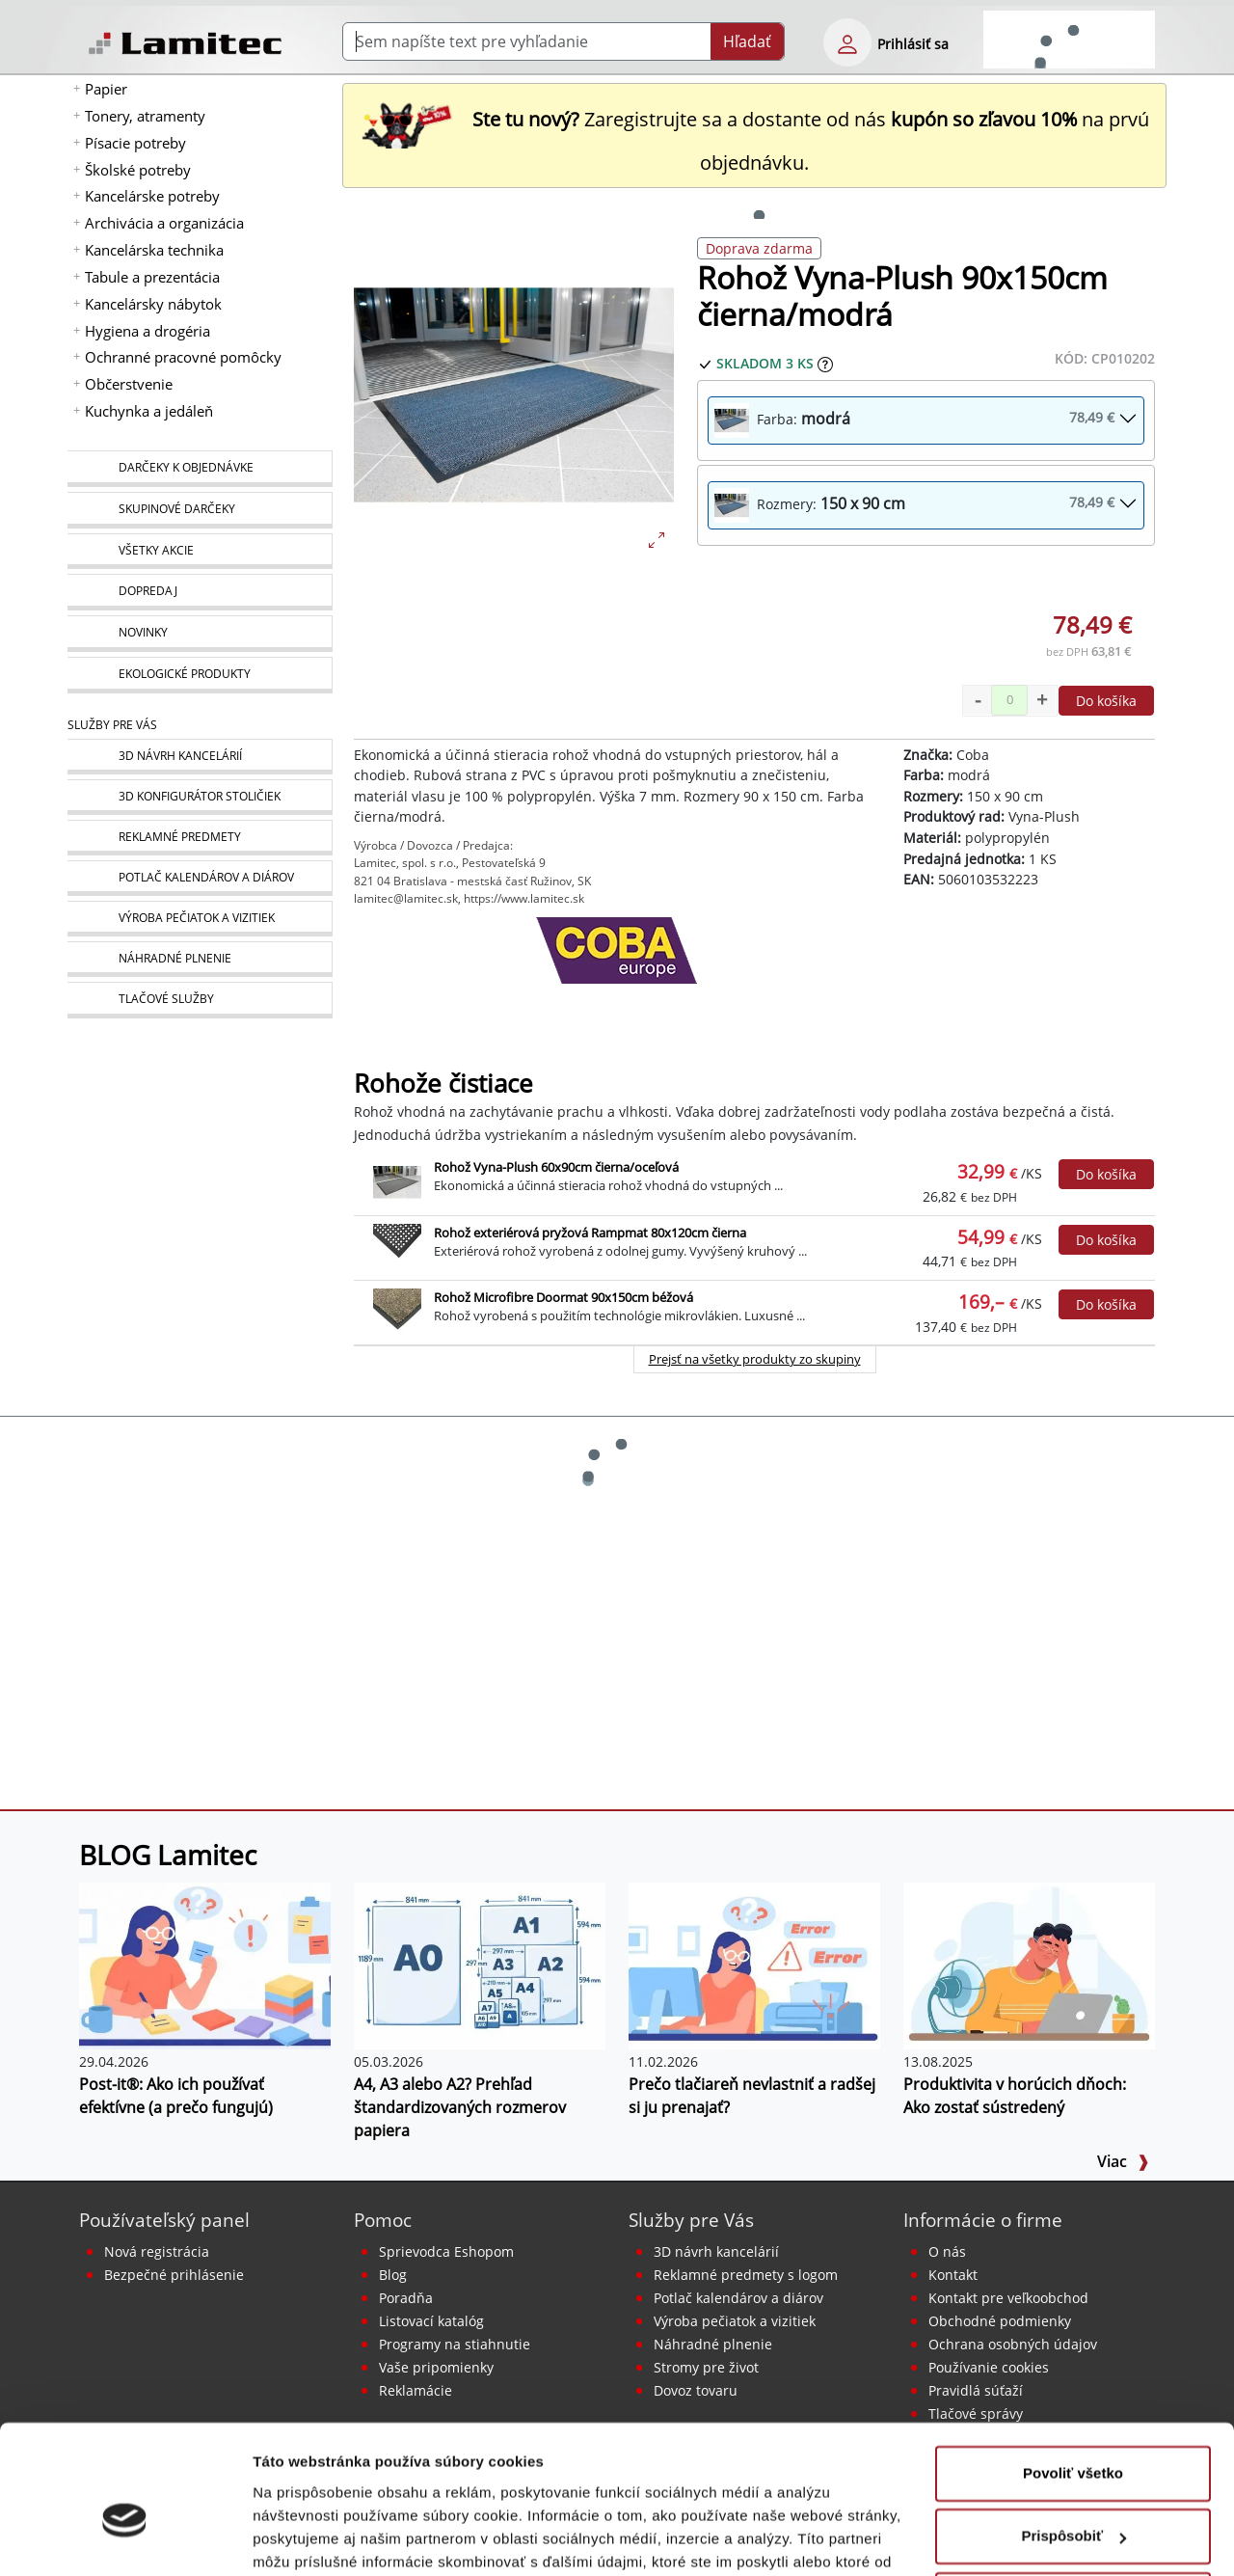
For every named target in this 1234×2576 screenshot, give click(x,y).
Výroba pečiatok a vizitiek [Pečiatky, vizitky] (735, 2321)
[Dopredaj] (199, 592)
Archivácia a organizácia (164, 222)
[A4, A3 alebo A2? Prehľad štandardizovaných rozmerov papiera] (479, 1964)
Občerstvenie (129, 383)
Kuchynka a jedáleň (149, 410)
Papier (106, 88)
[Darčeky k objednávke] (199, 468)
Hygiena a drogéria (147, 330)
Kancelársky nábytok (153, 303)
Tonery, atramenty (145, 115)
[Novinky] (199, 633)
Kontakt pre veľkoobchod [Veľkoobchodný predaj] (1008, 2298)
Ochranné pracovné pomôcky (183, 356)
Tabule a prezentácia (152, 276)
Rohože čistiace (443, 1083)
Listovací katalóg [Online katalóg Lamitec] (431, 2321)
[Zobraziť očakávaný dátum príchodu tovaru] (825, 363)
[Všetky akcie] (199, 551)
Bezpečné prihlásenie (174, 2274)
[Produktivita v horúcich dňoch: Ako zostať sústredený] (1029, 1964)
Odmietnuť (1072, 2499)
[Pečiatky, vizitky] (199, 918)
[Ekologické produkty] (199, 675)
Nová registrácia (156, 2251)
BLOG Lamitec (167, 1854)
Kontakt (953, 2274)
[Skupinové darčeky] (199, 510)
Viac (1123, 2161)
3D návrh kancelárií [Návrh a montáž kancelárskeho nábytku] (716, 2251)
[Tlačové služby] (199, 1000)
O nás (947, 2251)
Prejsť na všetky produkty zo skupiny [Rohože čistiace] (755, 1359)
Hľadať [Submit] (747, 41)
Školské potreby (138, 169)
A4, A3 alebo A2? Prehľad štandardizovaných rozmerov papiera (460, 2107)
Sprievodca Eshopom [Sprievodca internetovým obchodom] (446, 2251)
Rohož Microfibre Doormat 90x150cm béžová (563, 1297)
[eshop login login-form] (847, 42)
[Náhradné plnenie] (199, 959)
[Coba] (617, 965)
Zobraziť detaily (307, 2538)
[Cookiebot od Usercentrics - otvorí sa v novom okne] (124, 2538)
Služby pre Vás (691, 2220)
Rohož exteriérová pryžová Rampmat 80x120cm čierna (590, 1232)
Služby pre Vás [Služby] (112, 725)
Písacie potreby (135, 142)
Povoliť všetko (1073, 2373)
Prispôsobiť (1073, 2435)
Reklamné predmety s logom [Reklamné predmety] (746, 2274)
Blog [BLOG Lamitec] (393, 2274)
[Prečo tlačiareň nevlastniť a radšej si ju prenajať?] (754, 1964)
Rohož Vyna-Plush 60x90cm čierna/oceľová (556, 1167)
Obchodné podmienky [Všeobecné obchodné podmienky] (999, 2321)
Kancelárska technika (154, 249)
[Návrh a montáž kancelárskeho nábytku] (199, 756)
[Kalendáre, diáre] (199, 878)
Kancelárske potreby (152, 195)
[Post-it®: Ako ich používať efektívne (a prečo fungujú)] (205, 1964)
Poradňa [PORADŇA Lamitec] (406, 2298)
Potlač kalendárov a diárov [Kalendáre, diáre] (738, 2298)
